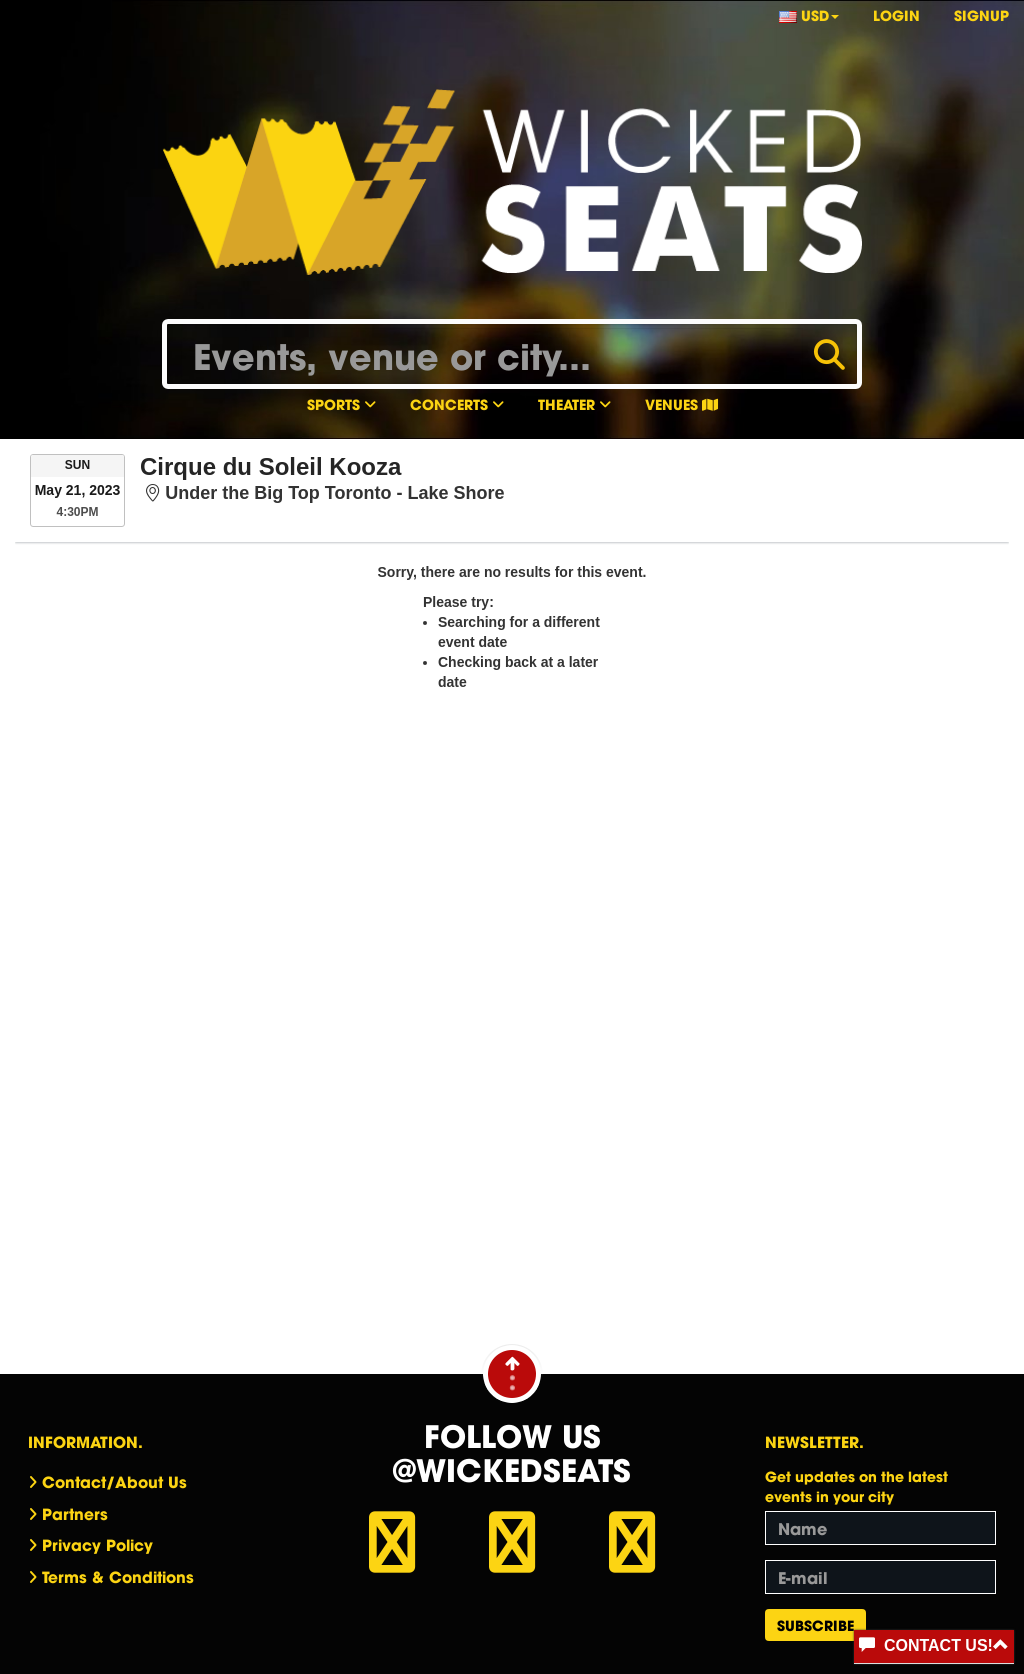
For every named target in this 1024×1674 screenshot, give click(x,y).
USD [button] (809, 14)
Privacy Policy (97, 1544)
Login (896, 14)
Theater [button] (574, 403)
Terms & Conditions (118, 1576)
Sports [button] (341, 403)
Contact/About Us (114, 1481)
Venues (681, 403)
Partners (75, 1513)
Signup (981, 14)
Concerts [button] (457, 403)
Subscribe (815, 1624)
